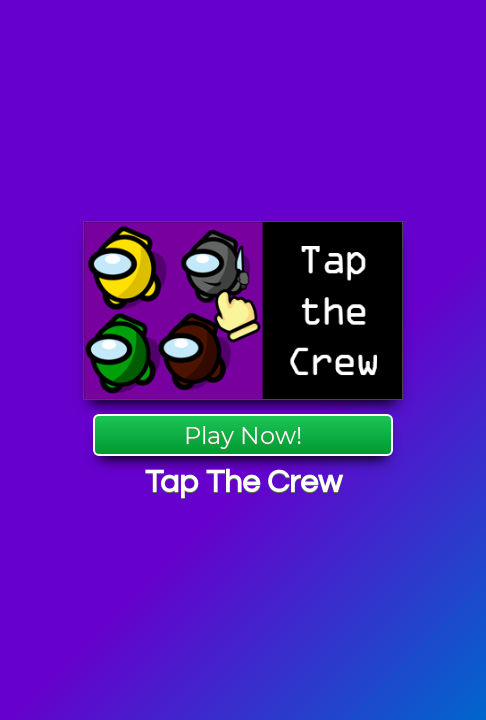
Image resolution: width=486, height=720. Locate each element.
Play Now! (243, 435)
